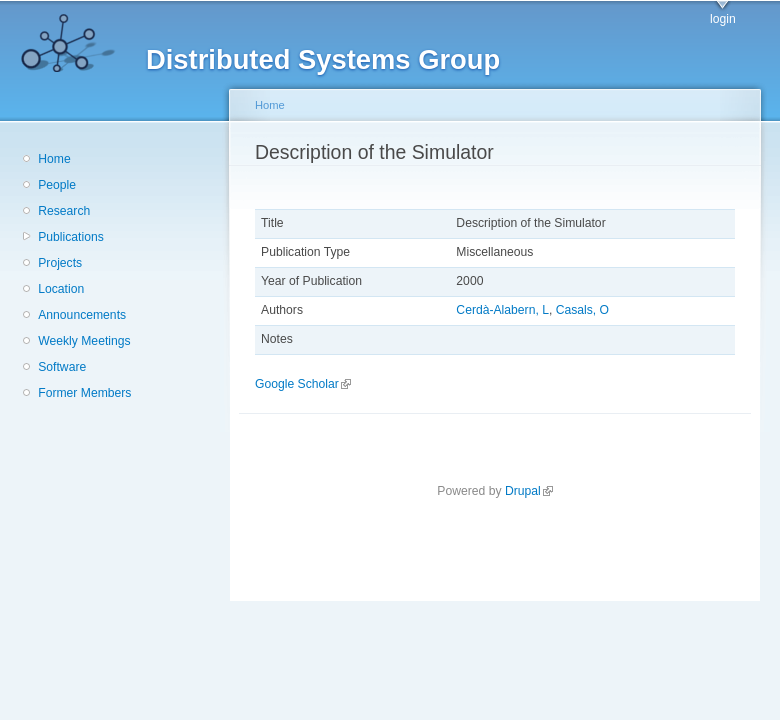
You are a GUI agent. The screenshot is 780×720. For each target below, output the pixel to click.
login (723, 19)
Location (61, 289)
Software (62, 367)
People (57, 185)
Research (64, 211)
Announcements (82, 315)
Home (54, 159)
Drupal (529, 491)
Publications (71, 237)
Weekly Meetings (84, 341)
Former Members (84, 393)
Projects (60, 263)
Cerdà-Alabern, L (502, 310)
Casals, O (582, 310)
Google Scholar (303, 384)
